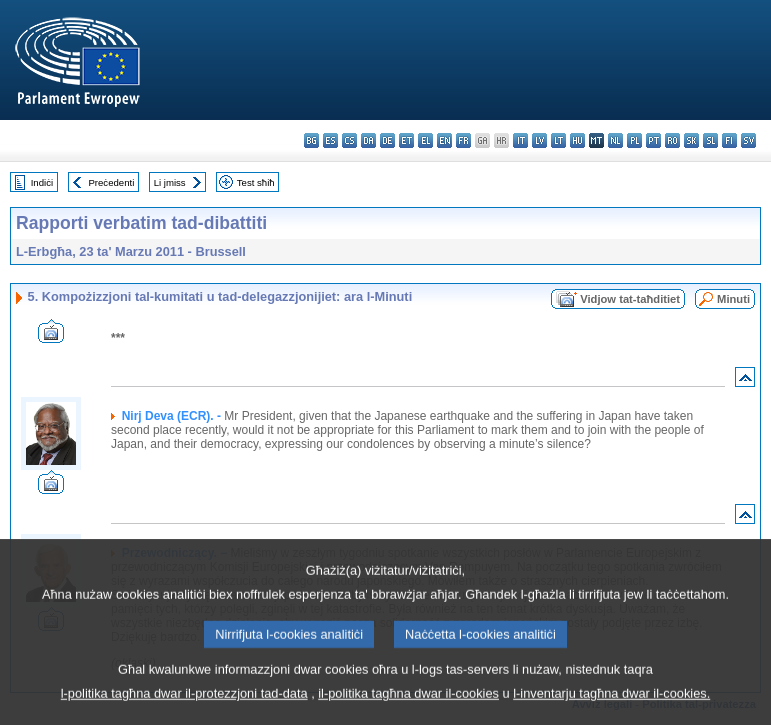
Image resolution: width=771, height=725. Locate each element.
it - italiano (520, 140)
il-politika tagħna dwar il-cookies (408, 710)
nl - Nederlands (615, 140)
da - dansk (368, 140)
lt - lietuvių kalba (558, 140)
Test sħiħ (256, 182)
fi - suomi (729, 140)
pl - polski (634, 140)
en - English (444, 140)
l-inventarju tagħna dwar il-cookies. (611, 710)
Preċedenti (111, 182)
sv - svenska (748, 140)
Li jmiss (170, 182)
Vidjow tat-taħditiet (630, 299)
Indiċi (42, 182)
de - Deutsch (387, 140)
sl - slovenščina (710, 140)
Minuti (733, 299)
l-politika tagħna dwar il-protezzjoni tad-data (184, 710)
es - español (330, 140)
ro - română (672, 140)
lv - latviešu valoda (539, 140)
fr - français (463, 140)
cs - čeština (349, 140)
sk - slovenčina (691, 140)
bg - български (311, 140)
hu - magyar (577, 140)
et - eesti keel (406, 140)
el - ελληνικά (425, 140)
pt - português (653, 140)
